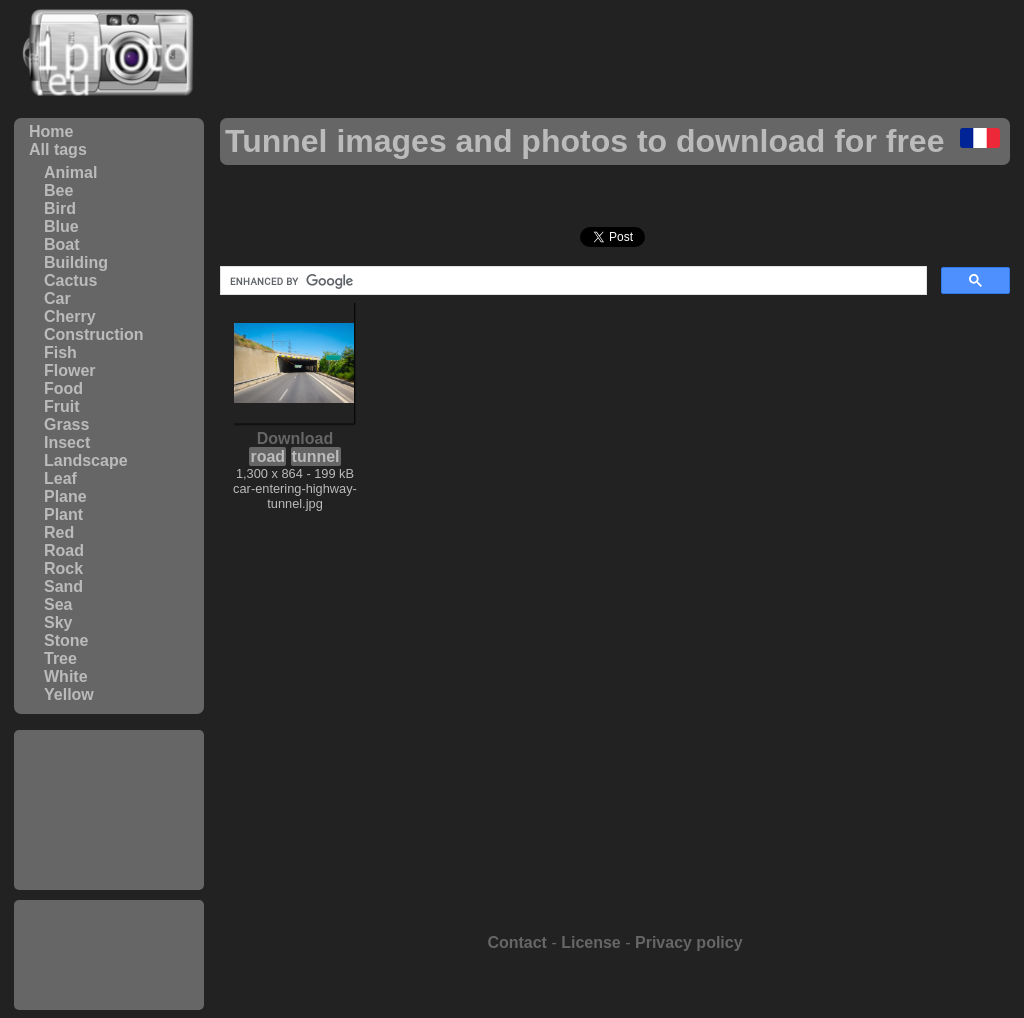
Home (51, 131)
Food (63, 388)
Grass (66, 424)
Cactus (70, 280)
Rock (63, 568)
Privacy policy (689, 942)
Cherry (70, 316)
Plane (65, 496)
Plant (63, 514)
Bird (60, 208)
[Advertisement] (109, 810)
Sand (63, 586)
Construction (94, 334)
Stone (66, 640)
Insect (67, 442)
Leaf (60, 478)
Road (64, 550)
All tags (58, 149)
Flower (70, 370)
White (66, 676)
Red (59, 532)
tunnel (316, 456)
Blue (61, 226)
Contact (517, 942)
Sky (58, 622)
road (267, 456)
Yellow (69, 694)
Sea (58, 604)
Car (57, 298)
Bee (58, 190)
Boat (62, 244)
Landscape (86, 460)
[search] (571, 281)
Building (76, 262)
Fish (60, 352)
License (591, 942)
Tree (60, 658)
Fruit (62, 406)
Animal (70, 172)
